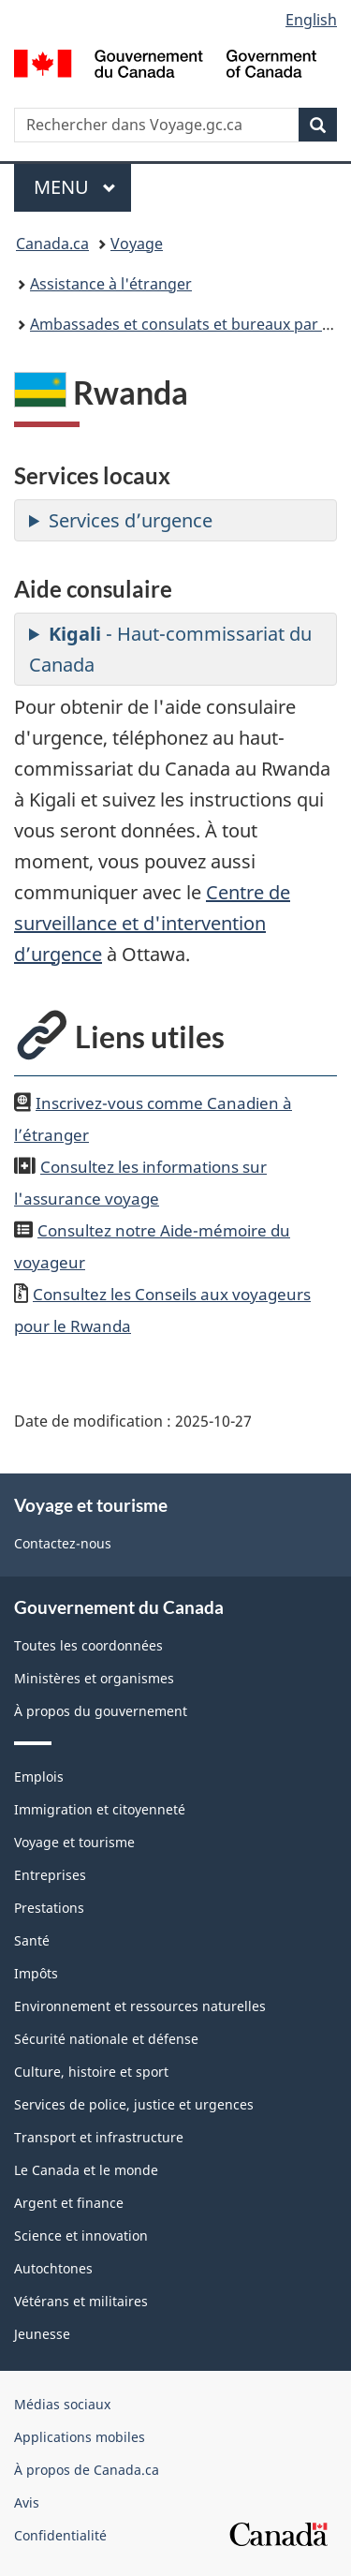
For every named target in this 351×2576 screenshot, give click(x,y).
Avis (26, 2502)
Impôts (36, 1973)
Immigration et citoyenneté (99, 1809)
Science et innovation (81, 2235)
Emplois (39, 1776)
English (311, 19)
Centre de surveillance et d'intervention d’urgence (152, 923)
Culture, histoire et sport (91, 2071)
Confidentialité (60, 2535)
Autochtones (53, 2268)
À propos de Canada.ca (86, 2470)
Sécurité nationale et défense (106, 2039)
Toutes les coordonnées (88, 1645)
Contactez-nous (62, 1543)
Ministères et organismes (94, 1678)
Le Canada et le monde (86, 2170)
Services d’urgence (130, 520)
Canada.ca (52, 243)
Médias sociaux (62, 2404)
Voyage (136, 243)
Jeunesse (42, 2334)
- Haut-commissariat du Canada (170, 649)
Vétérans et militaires (81, 2301)
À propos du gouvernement (100, 1711)
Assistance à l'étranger (111, 284)
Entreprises (50, 1875)
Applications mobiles (79, 2437)
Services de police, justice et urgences (134, 2104)
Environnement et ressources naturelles (140, 2006)
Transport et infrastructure (98, 2137)
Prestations (49, 1908)
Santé (32, 1940)
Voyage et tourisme (74, 1842)
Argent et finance (69, 2203)
